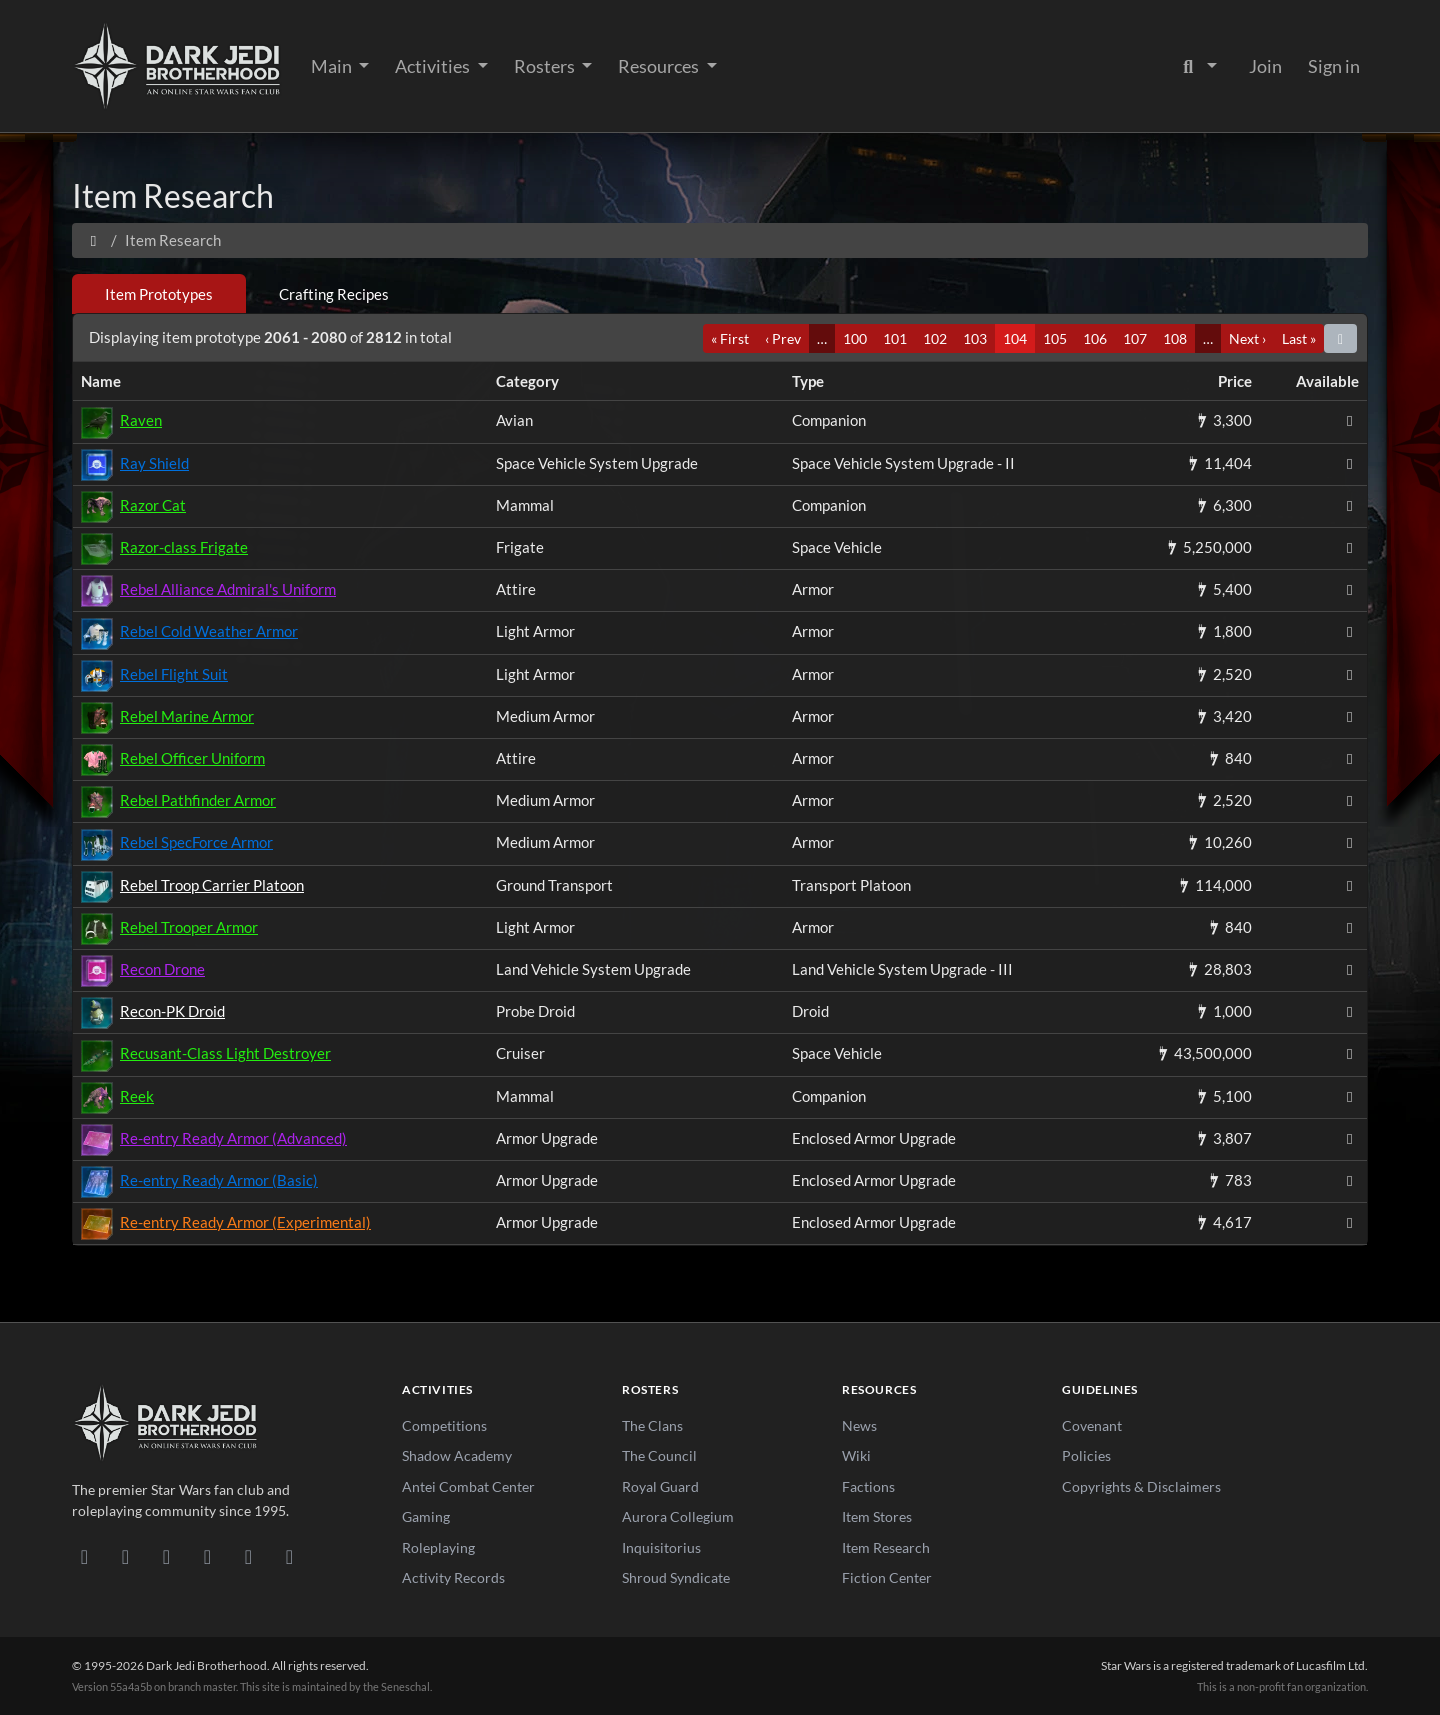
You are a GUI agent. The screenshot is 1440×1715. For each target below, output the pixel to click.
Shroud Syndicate (676, 1577)
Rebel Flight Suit (174, 674)
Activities (434, 66)
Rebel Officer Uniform (192, 758)
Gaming (426, 1516)
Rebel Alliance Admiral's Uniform (228, 589)
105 (1055, 338)
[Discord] (84, 1556)
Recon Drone (162, 969)
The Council (659, 1455)
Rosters (546, 66)
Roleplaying (438, 1547)
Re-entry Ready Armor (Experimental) (245, 1222)
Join (1265, 66)
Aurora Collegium (678, 1516)
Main (333, 66)
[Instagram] (207, 1556)
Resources (660, 66)
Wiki (856, 1455)
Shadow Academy (457, 1455)
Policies (1086, 1455)
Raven (141, 420)
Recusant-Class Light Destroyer (225, 1053)
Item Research (886, 1547)
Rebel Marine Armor (187, 716)
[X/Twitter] (248, 1556)
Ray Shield (154, 463)
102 (935, 338)
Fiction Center (887, 1577)
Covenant (1092, 1425)
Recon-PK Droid (172, 1011)
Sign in (1334, 66)
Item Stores (877, 1516)
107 (1135, 338)
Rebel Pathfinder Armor (198, 800)
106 (1095, 338)
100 (855, 338)
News (859, 1425)
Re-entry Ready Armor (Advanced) (233, 1138)
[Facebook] (166, 1556)
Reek (137, 1096)
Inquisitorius (661, 1547)
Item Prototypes (159, 294)
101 (895, 338)
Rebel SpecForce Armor (196, 842)
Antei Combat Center (468, 1486)
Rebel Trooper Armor (189, 927)
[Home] (93, 240)
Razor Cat (153, 505)
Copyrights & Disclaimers (1141, 1486)
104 (1015, 338)
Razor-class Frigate (184, 547)
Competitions (444, 1425)
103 (975, 338)
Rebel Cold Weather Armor (209, 631)
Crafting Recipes (334, 294)
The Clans (652, 1425)
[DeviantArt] (125, 1556)
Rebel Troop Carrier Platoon (212, 885)
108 (1175, 338)
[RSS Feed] (289, 1556)
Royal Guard (660, 1486)
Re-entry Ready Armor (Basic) (219, 1180)
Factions (868, 1486)
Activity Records (453, 1577)
